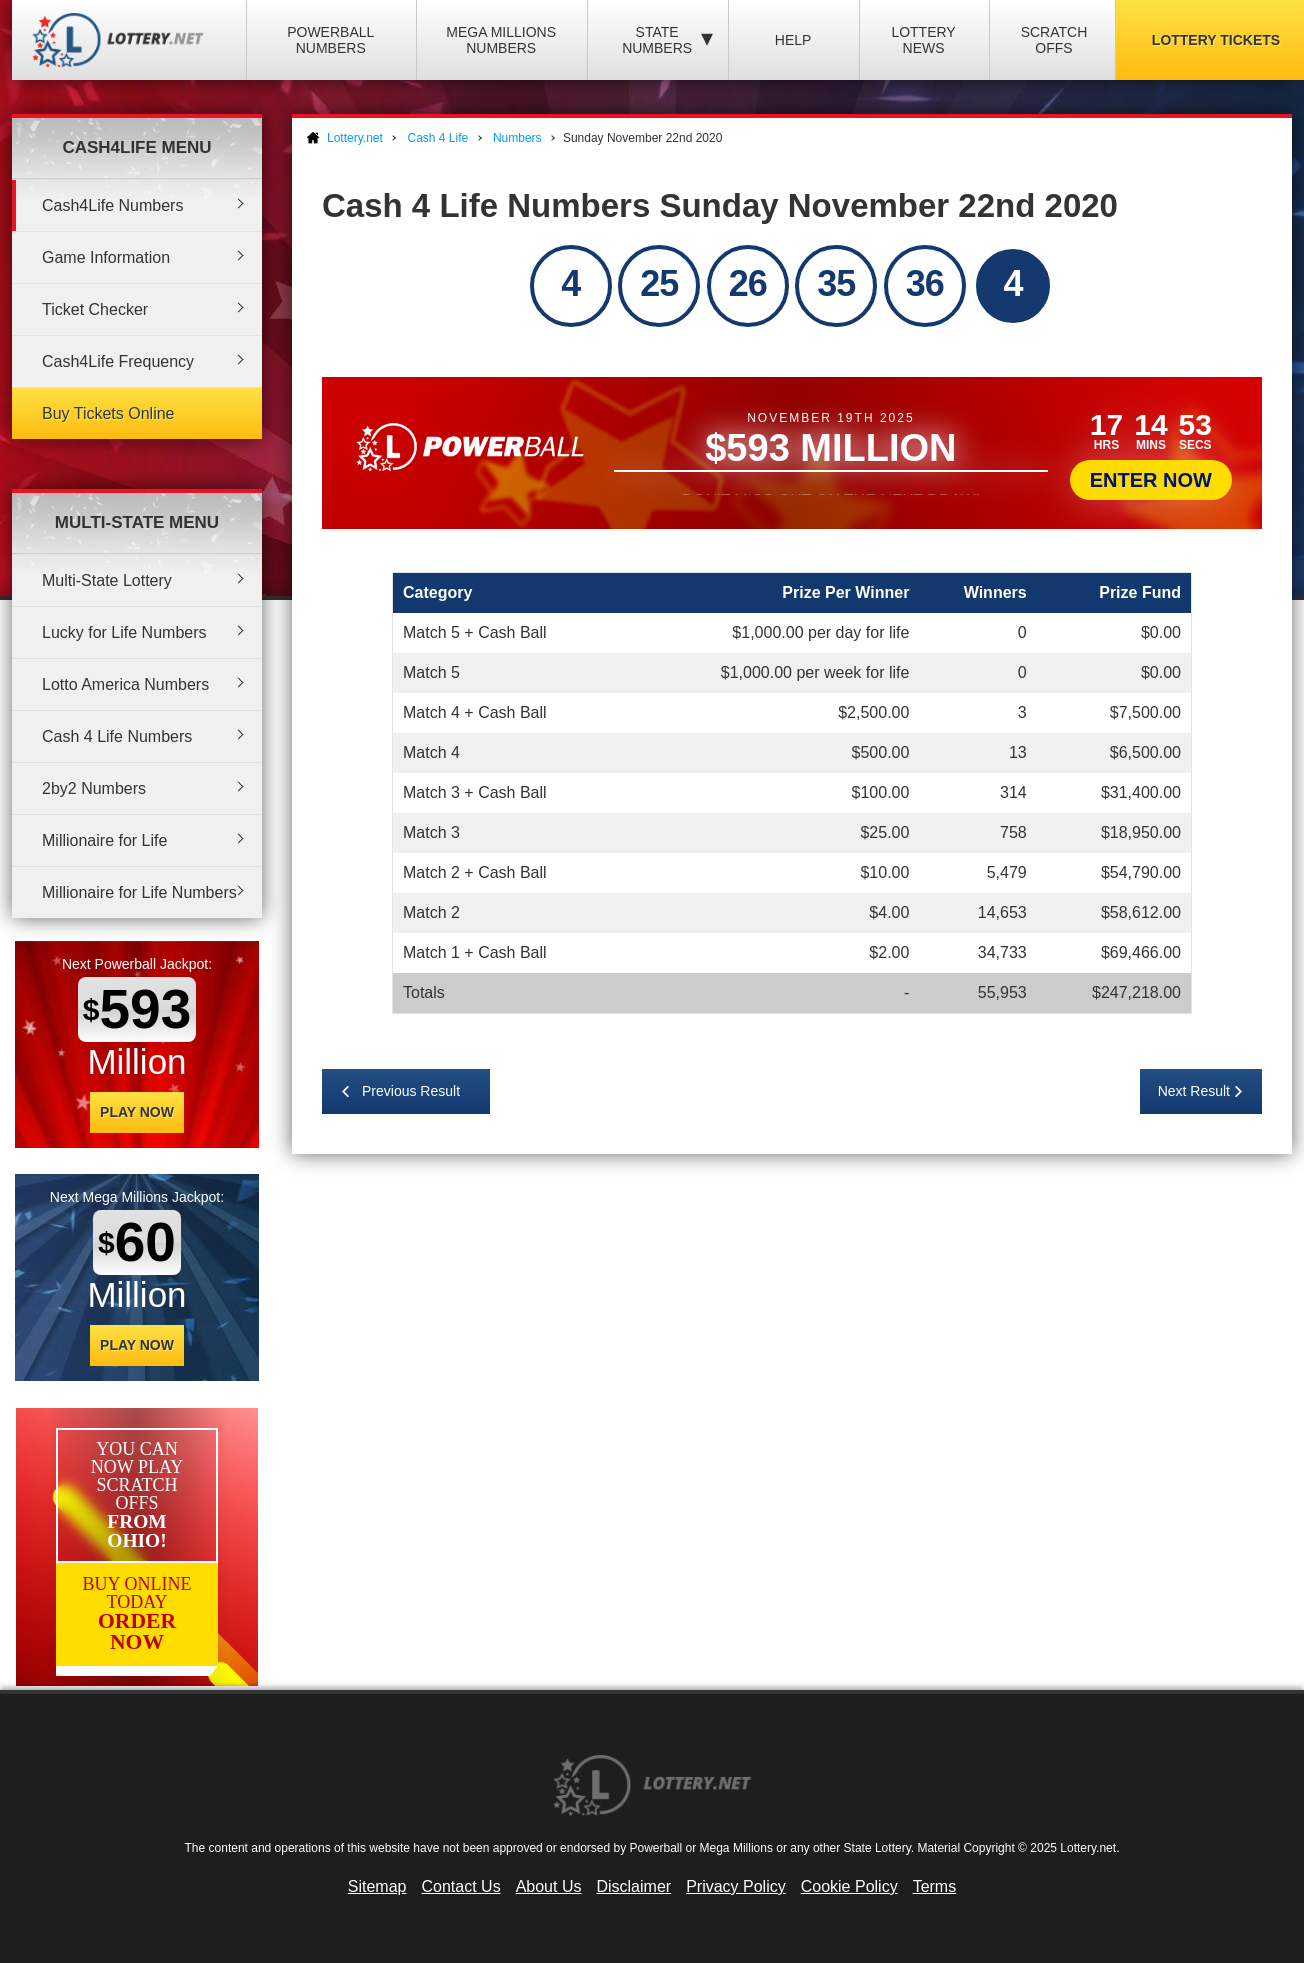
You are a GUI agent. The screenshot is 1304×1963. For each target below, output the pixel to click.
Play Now (137, 1112)
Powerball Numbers (330, 40)
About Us (549, 1886)
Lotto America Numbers (125, 684)
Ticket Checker (95, 309)
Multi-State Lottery (107, 580)
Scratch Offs (1054, 40)
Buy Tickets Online (108, 413)
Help (793, 40)
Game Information (106, 257)
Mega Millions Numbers (501, 40)
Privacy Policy (736, 1886)
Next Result (1194, 1091)
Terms (935, 1886)
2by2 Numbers (94, 788)
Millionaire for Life (104, 840)
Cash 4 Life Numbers (117, 736)
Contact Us (461, 1886)
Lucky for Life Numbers (124, 632)
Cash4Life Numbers (112, 205)
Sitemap (377, 1886)
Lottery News (923, 40)
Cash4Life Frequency (118, 361)
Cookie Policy (849, 1886)
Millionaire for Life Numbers (139, 892)
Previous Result (411, 1091)
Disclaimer (633, 1886)
